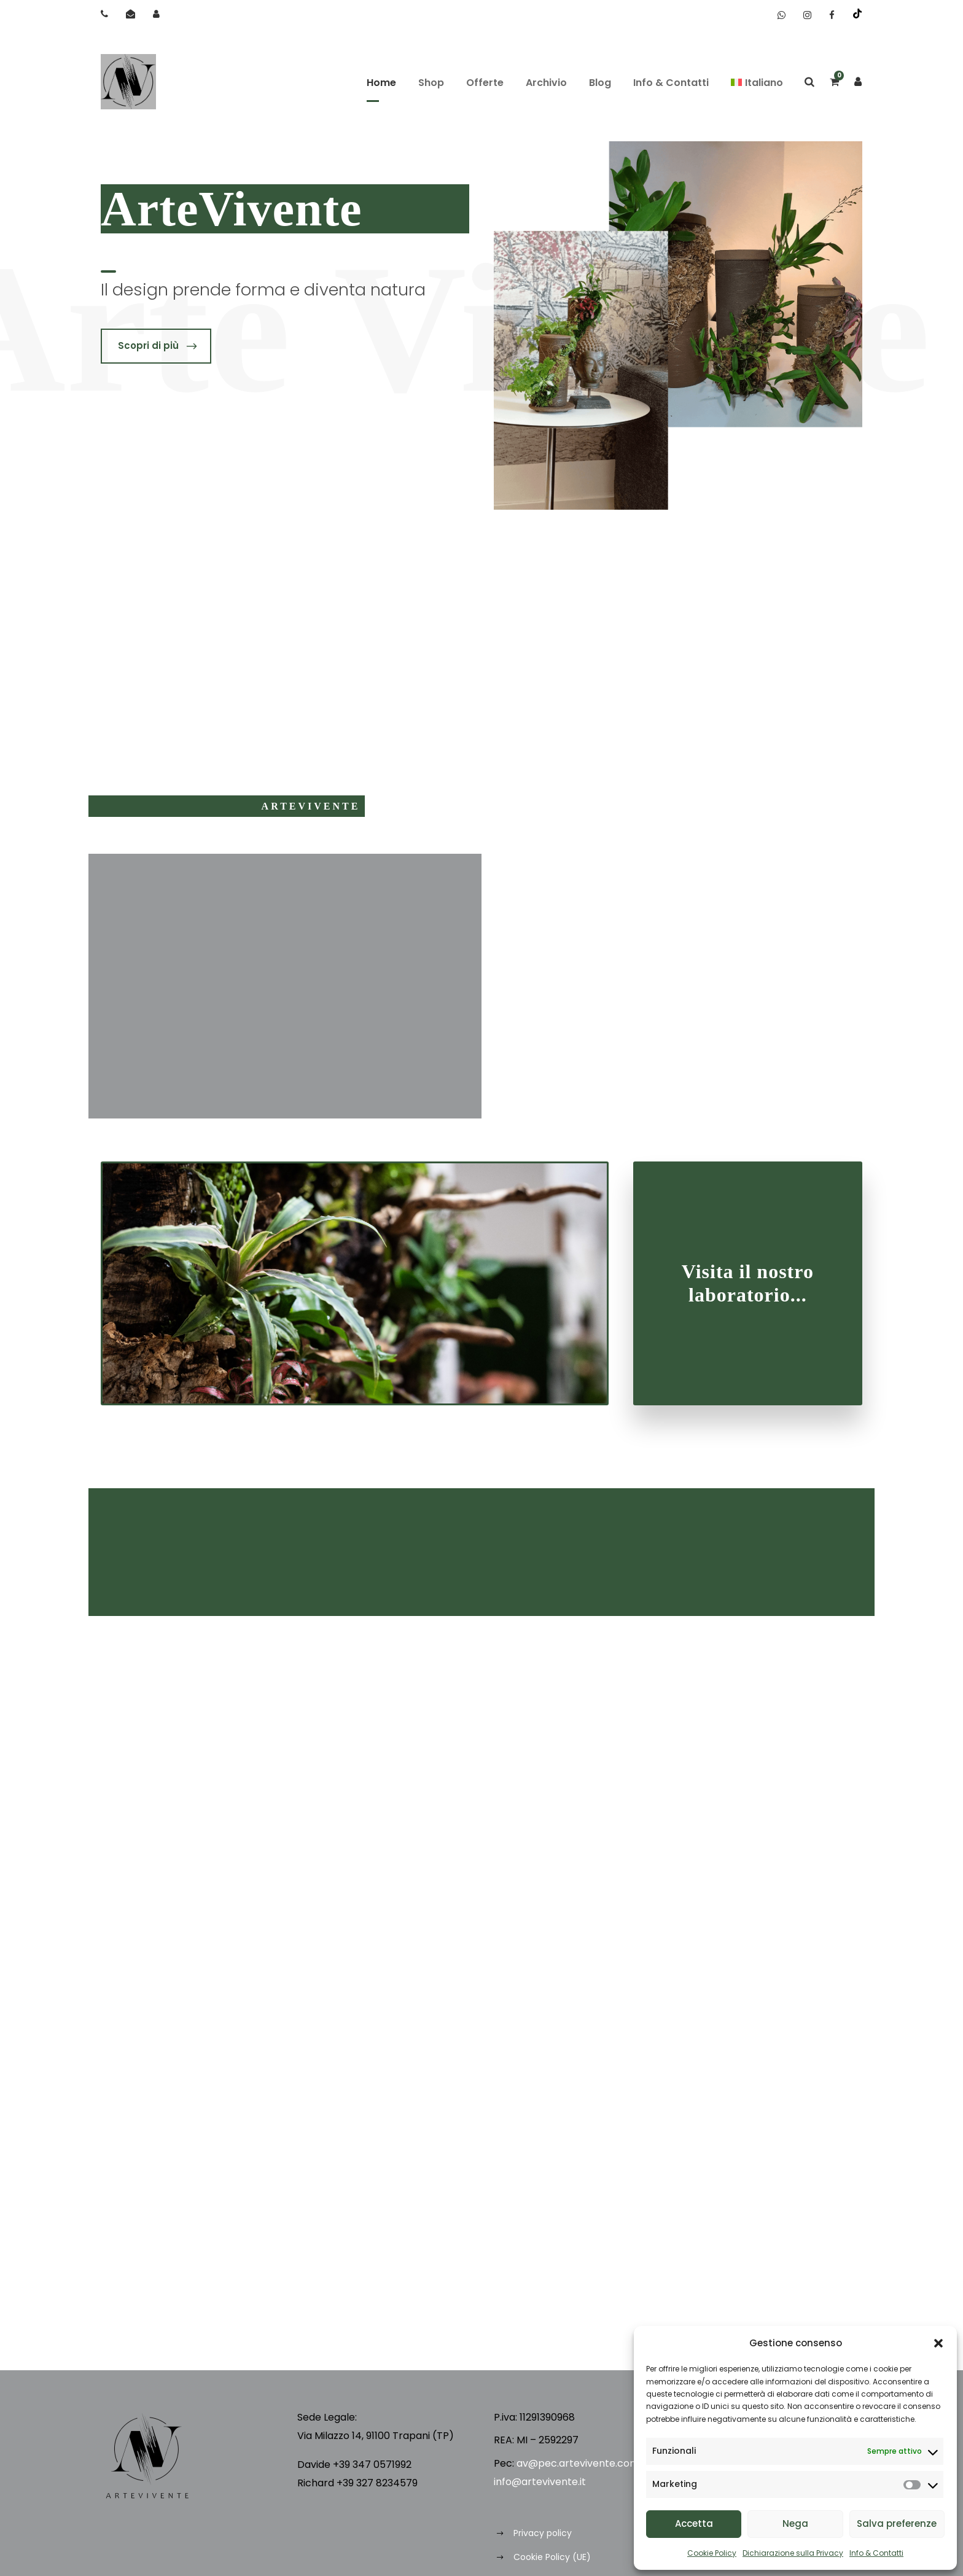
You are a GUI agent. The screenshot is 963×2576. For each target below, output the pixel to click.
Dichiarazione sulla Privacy (793, 2553)
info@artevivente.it (540, 2482)
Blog (600, 83)
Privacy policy (542, 2533)
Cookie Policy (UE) (552, 2557)
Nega (795, 2523)
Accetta (694, 2523)
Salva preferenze (897, 2523)
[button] (938, 2343)
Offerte (485, 83)
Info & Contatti (876, 2553)
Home (381, 83)
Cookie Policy (711, 2553)
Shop (431, 83)
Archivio (546, 83)
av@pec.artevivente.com (578, 2463)
